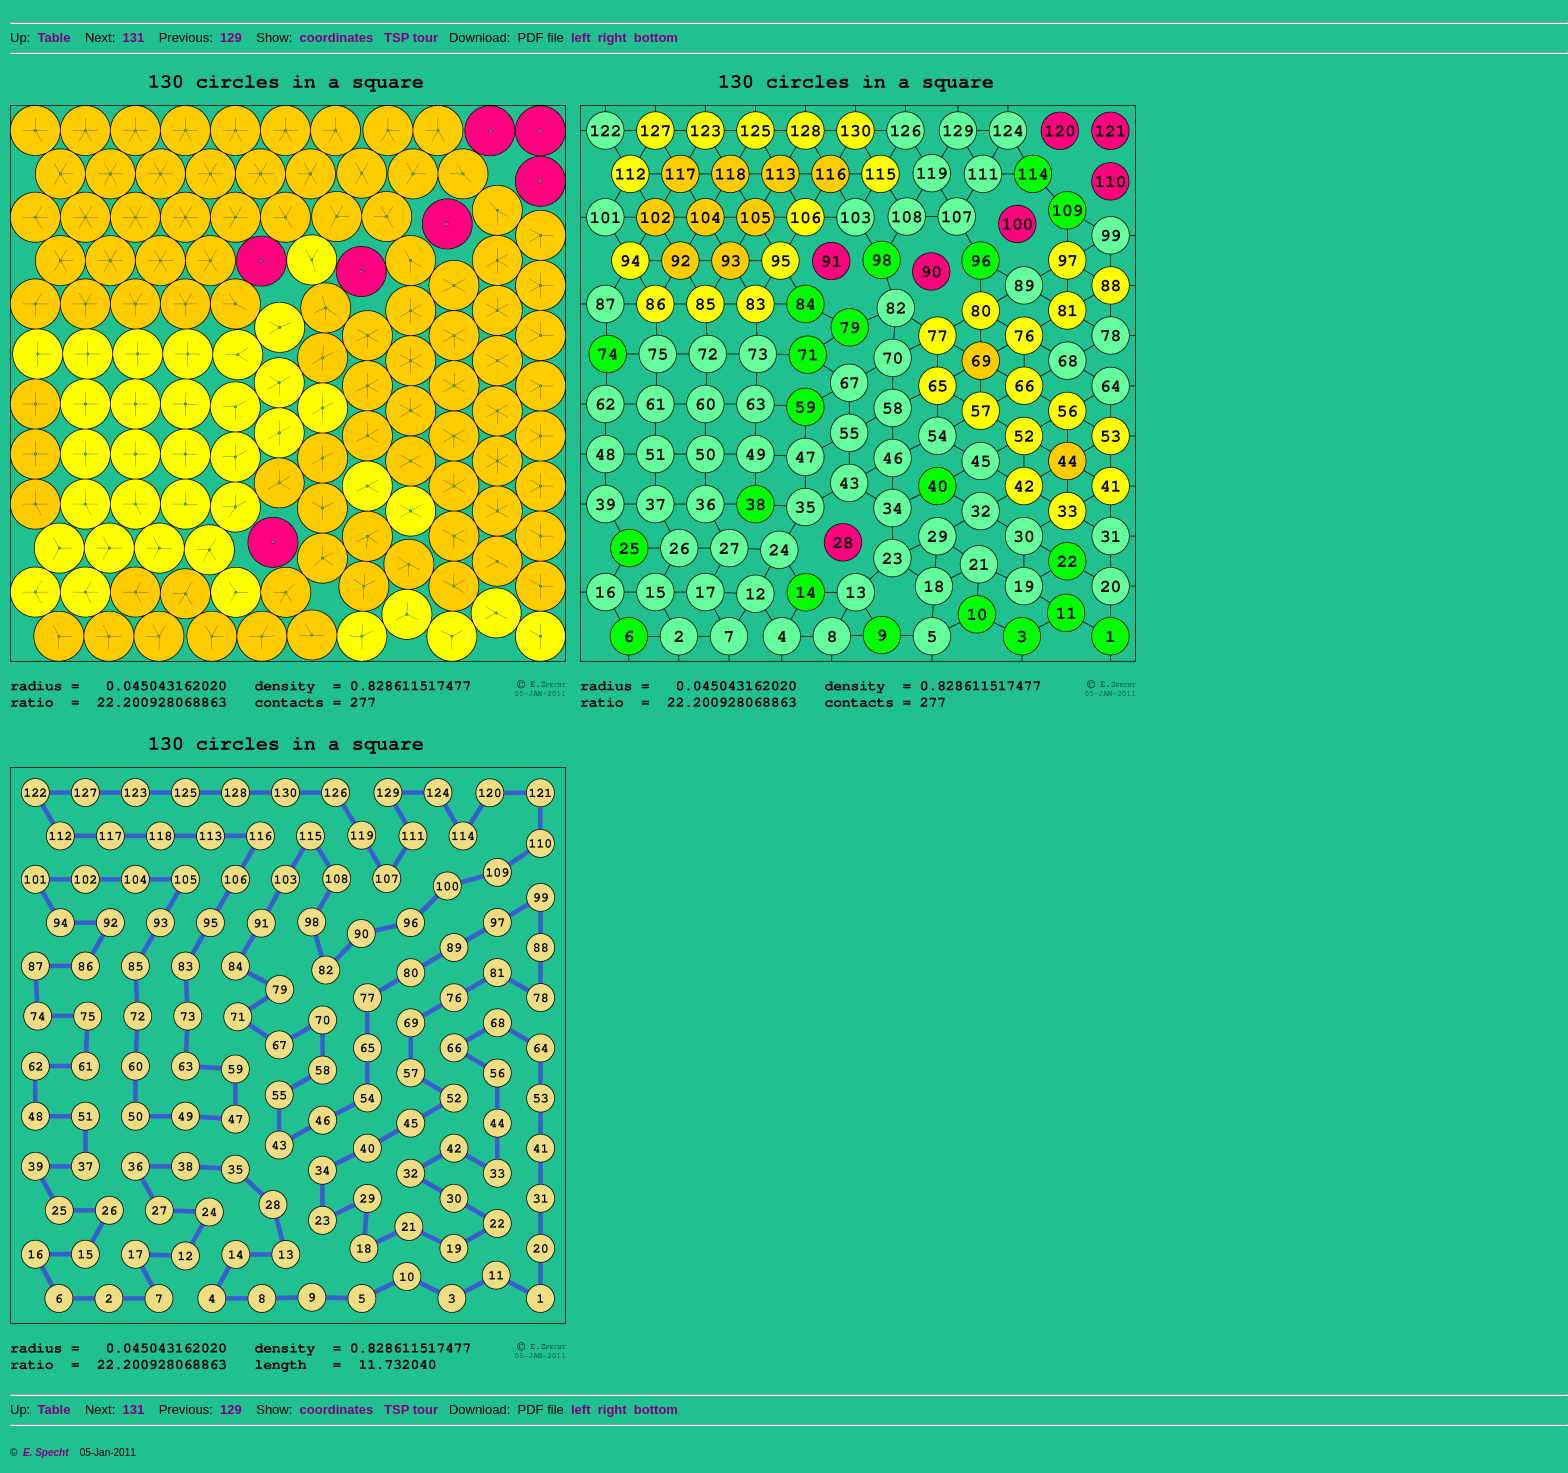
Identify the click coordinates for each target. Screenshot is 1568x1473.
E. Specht (46, 1452)
